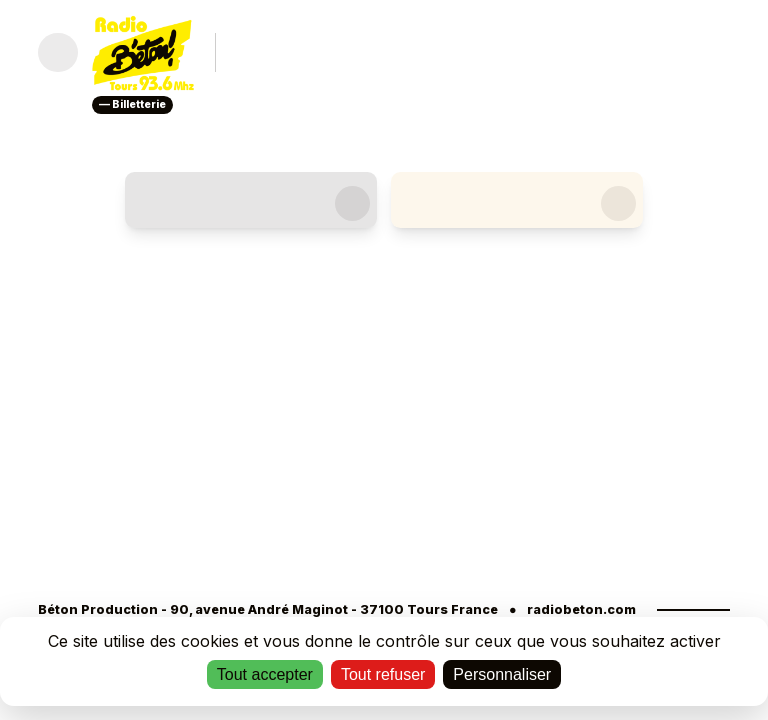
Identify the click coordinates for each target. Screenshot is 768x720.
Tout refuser (383, 674)
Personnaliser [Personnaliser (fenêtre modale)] (502, 674)
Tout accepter (265, 674)
